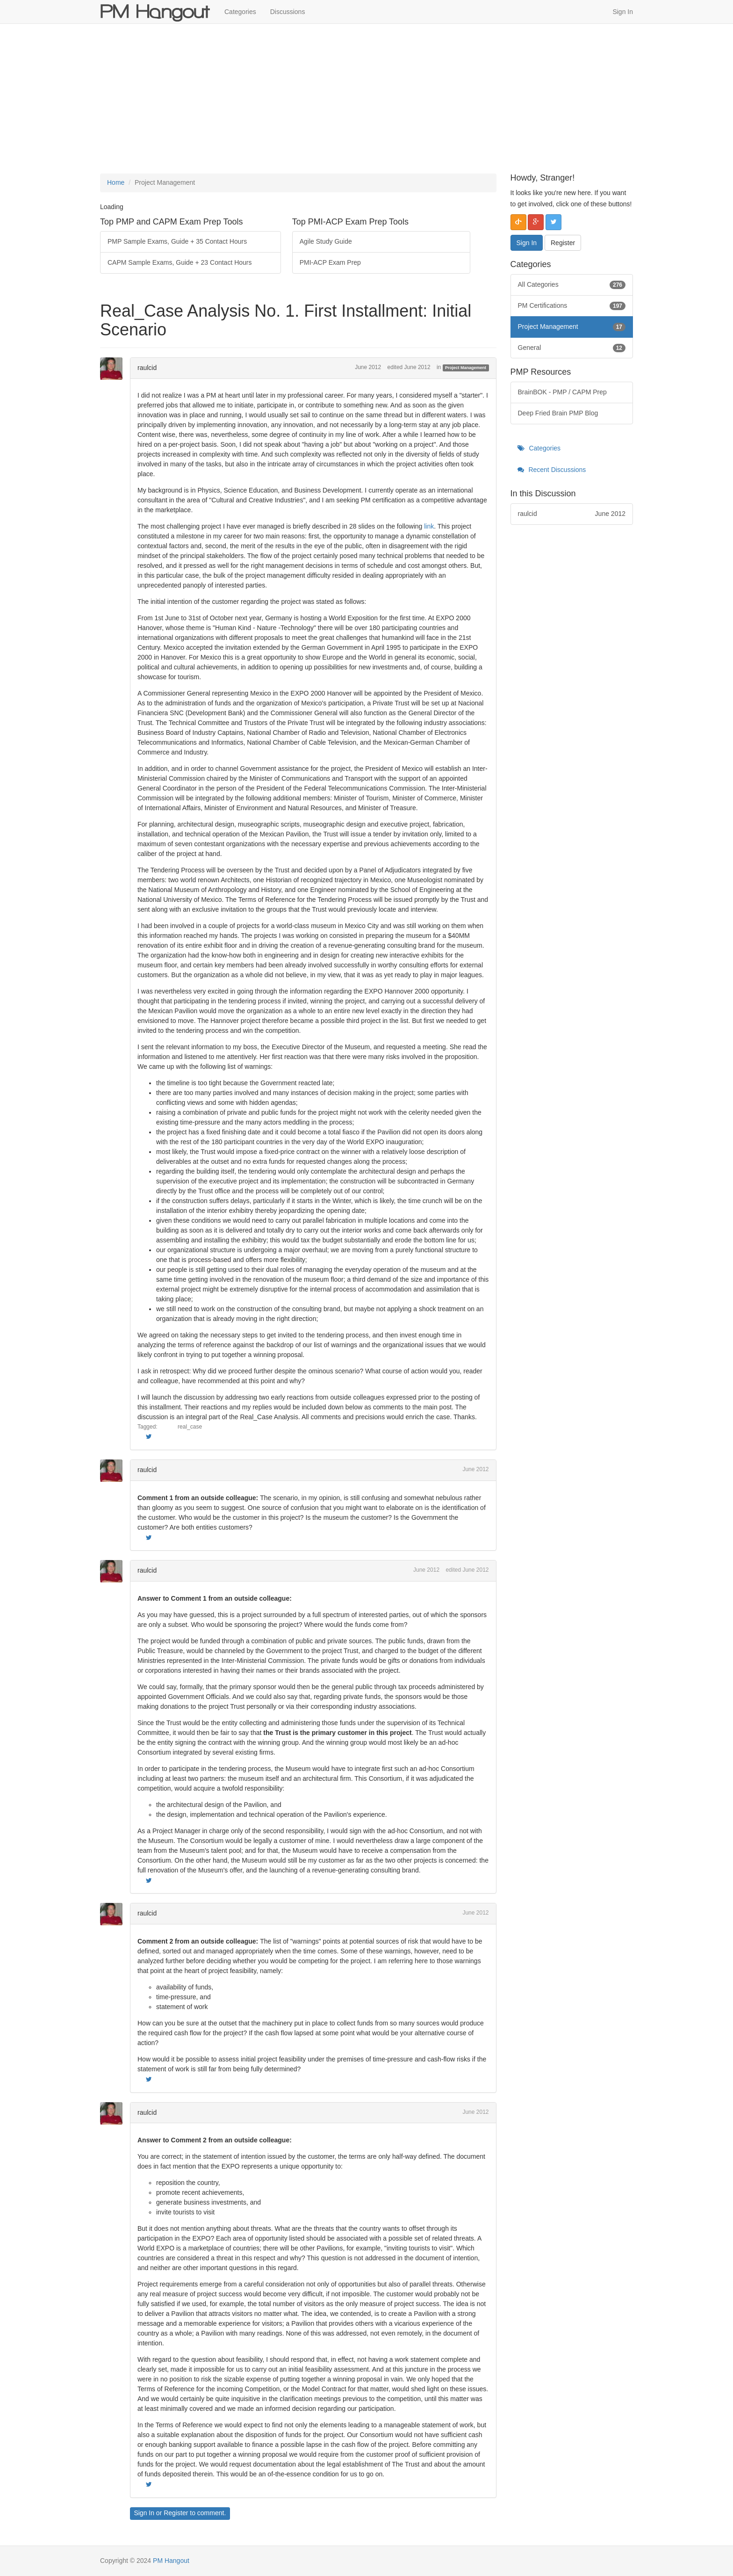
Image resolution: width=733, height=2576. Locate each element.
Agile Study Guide (326, 241)
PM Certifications (572, 306)
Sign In (622, 11)
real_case (190, 1426)
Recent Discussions (551, 469)
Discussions (287, 11)
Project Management (465, 367)
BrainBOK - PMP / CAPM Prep (562, 392)
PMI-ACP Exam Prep (330, 262)
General (572, 348)
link (429, 526)
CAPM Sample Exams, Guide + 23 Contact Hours (180, 262)
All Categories (572, 284)
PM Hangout (171, 2560)
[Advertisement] (366, 98)
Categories (240, 11)
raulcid (147, 367)
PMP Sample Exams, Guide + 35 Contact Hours (177, 241)
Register (176, 2513)
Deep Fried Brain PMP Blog (558, 413)
